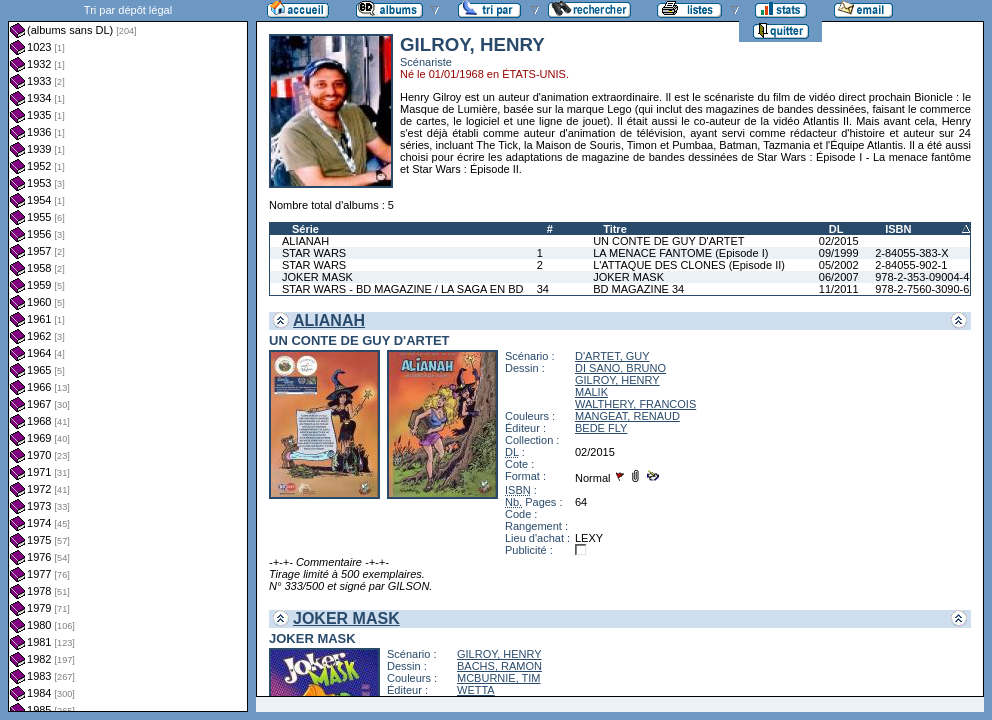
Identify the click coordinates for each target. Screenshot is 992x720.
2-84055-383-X (911, 253)
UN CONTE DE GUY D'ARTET (668, 241)
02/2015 (839, 241)
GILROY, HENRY (617, 380)
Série (305, 229)
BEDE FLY (601, 428)
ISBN (898, 229)
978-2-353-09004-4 (922, 277)
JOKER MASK (317, 277)
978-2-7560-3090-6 (922, 289)
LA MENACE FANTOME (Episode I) (680, 253)
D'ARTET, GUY (612, 356)
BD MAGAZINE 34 (638, 289)
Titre (615, 229)
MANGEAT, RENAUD (627, 416)
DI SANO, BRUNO (620, 368)
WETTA (476, 690)
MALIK (591, 392)
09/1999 (839, 253)
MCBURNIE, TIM (499, 678)
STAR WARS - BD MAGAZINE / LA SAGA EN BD (402, 289)
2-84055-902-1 (911, 265)
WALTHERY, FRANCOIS (635, 404)
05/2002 (839, 265)
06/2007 (839, 277)
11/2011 (839, 289)
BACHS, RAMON (499, 666)
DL (836, 229)
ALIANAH (305, 241)
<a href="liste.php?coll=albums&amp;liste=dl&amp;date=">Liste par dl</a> (128, 356)
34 (543, 289)
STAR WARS (314, 253)
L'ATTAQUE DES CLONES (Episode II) (689, 265)
